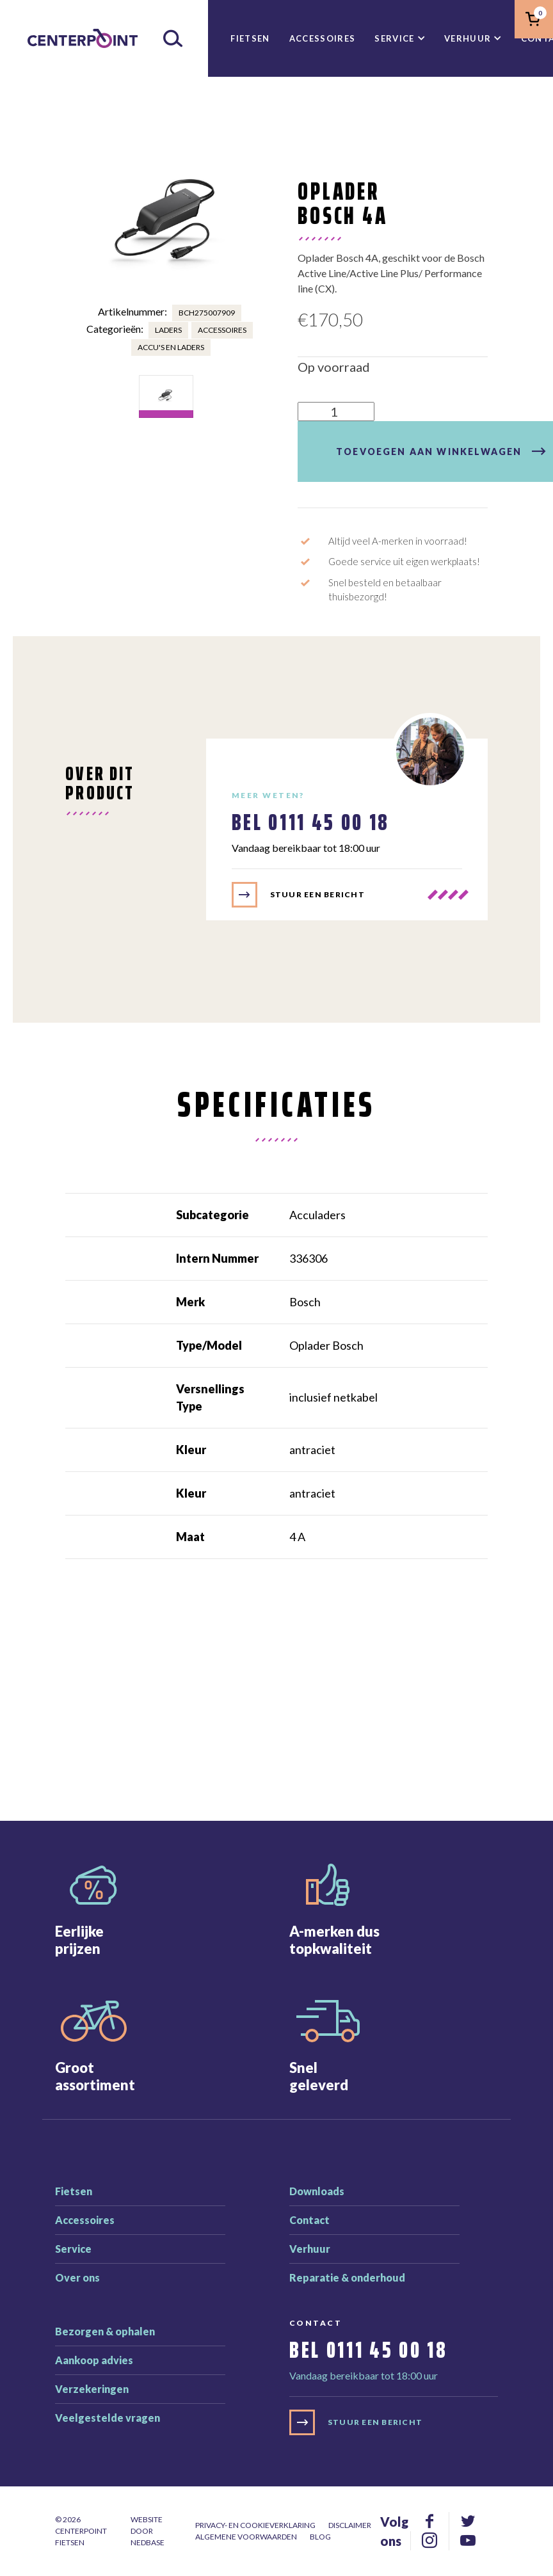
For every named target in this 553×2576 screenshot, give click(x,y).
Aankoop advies (94, 2360)
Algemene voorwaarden (246, 2536)
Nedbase (147, 2542)
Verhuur (467, 38)
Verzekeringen (92, 2389)
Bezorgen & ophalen (105, 2331)
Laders (168, 330)
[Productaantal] (336, 411)
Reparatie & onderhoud (347, 2277)
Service (394, 38)
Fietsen (249, 38)
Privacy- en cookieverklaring (255, 2525)
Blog (320, 2536)
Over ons (77, 2277)
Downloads (316, 2191)
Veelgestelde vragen (107, 2418)
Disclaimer (349, 2525)
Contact (309, 2220)
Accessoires (322, 38)
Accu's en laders (171, 347)
